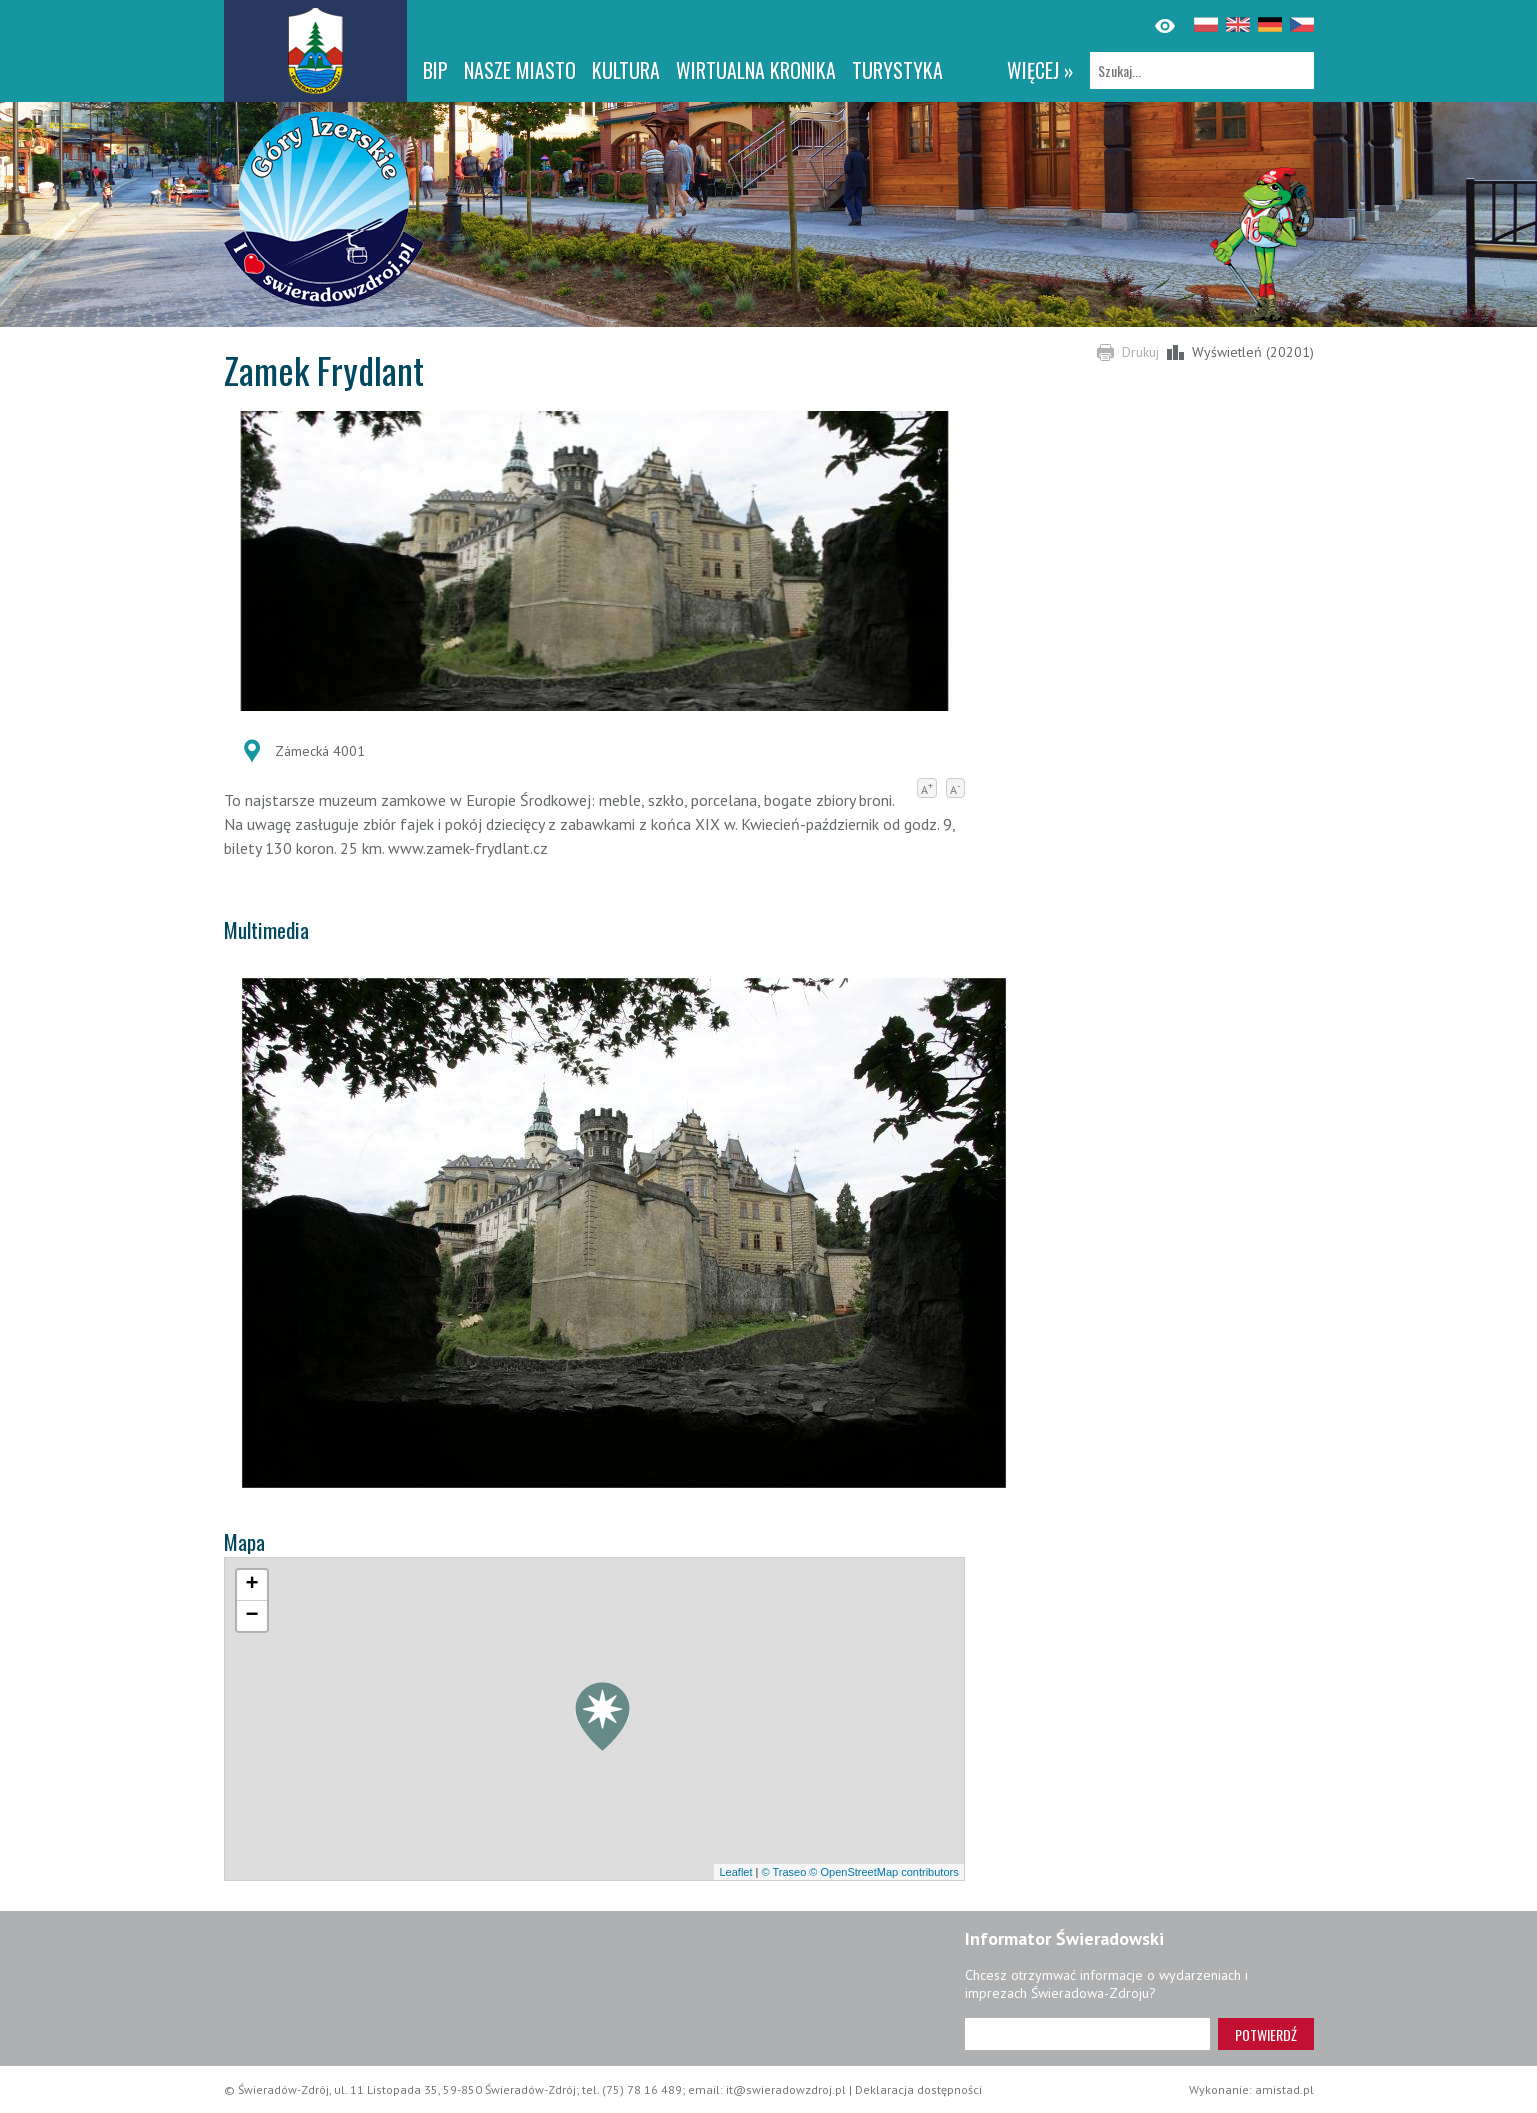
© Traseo (783, 1872)
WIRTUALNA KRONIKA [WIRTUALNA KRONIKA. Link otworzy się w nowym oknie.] (756, 70)
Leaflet (735, 1872)
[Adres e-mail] (1087, 2034)
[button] (602, 1721)
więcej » (1040, 70)
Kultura (626, 70)
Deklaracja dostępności (918, 2089)
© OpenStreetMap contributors (883, 1872)
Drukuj (1140, 352)
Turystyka (897, 70)
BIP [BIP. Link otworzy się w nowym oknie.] (435, 70)
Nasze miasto (520, 70)
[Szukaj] (1202, 70)
